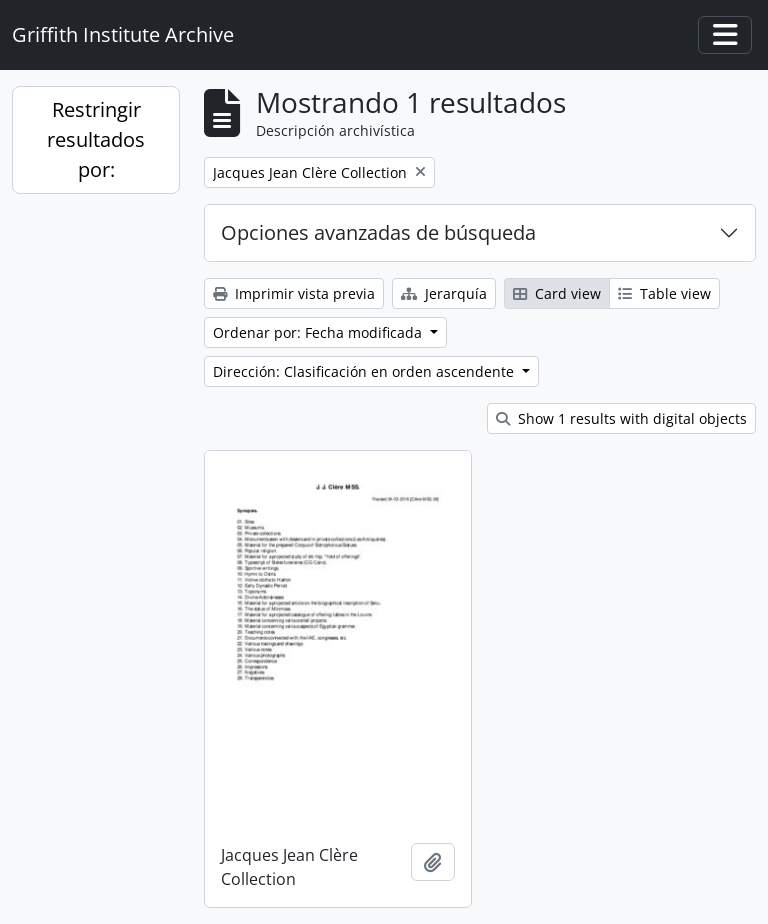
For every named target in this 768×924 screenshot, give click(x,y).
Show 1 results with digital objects (621, 418)
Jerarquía (444, 293)
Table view (664, 293)
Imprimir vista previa (294, 293)
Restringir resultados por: (96, 139)
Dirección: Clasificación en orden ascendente (365, 371)
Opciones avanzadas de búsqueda (378, 232)
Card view (557, 293)
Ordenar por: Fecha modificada (319, 332)
